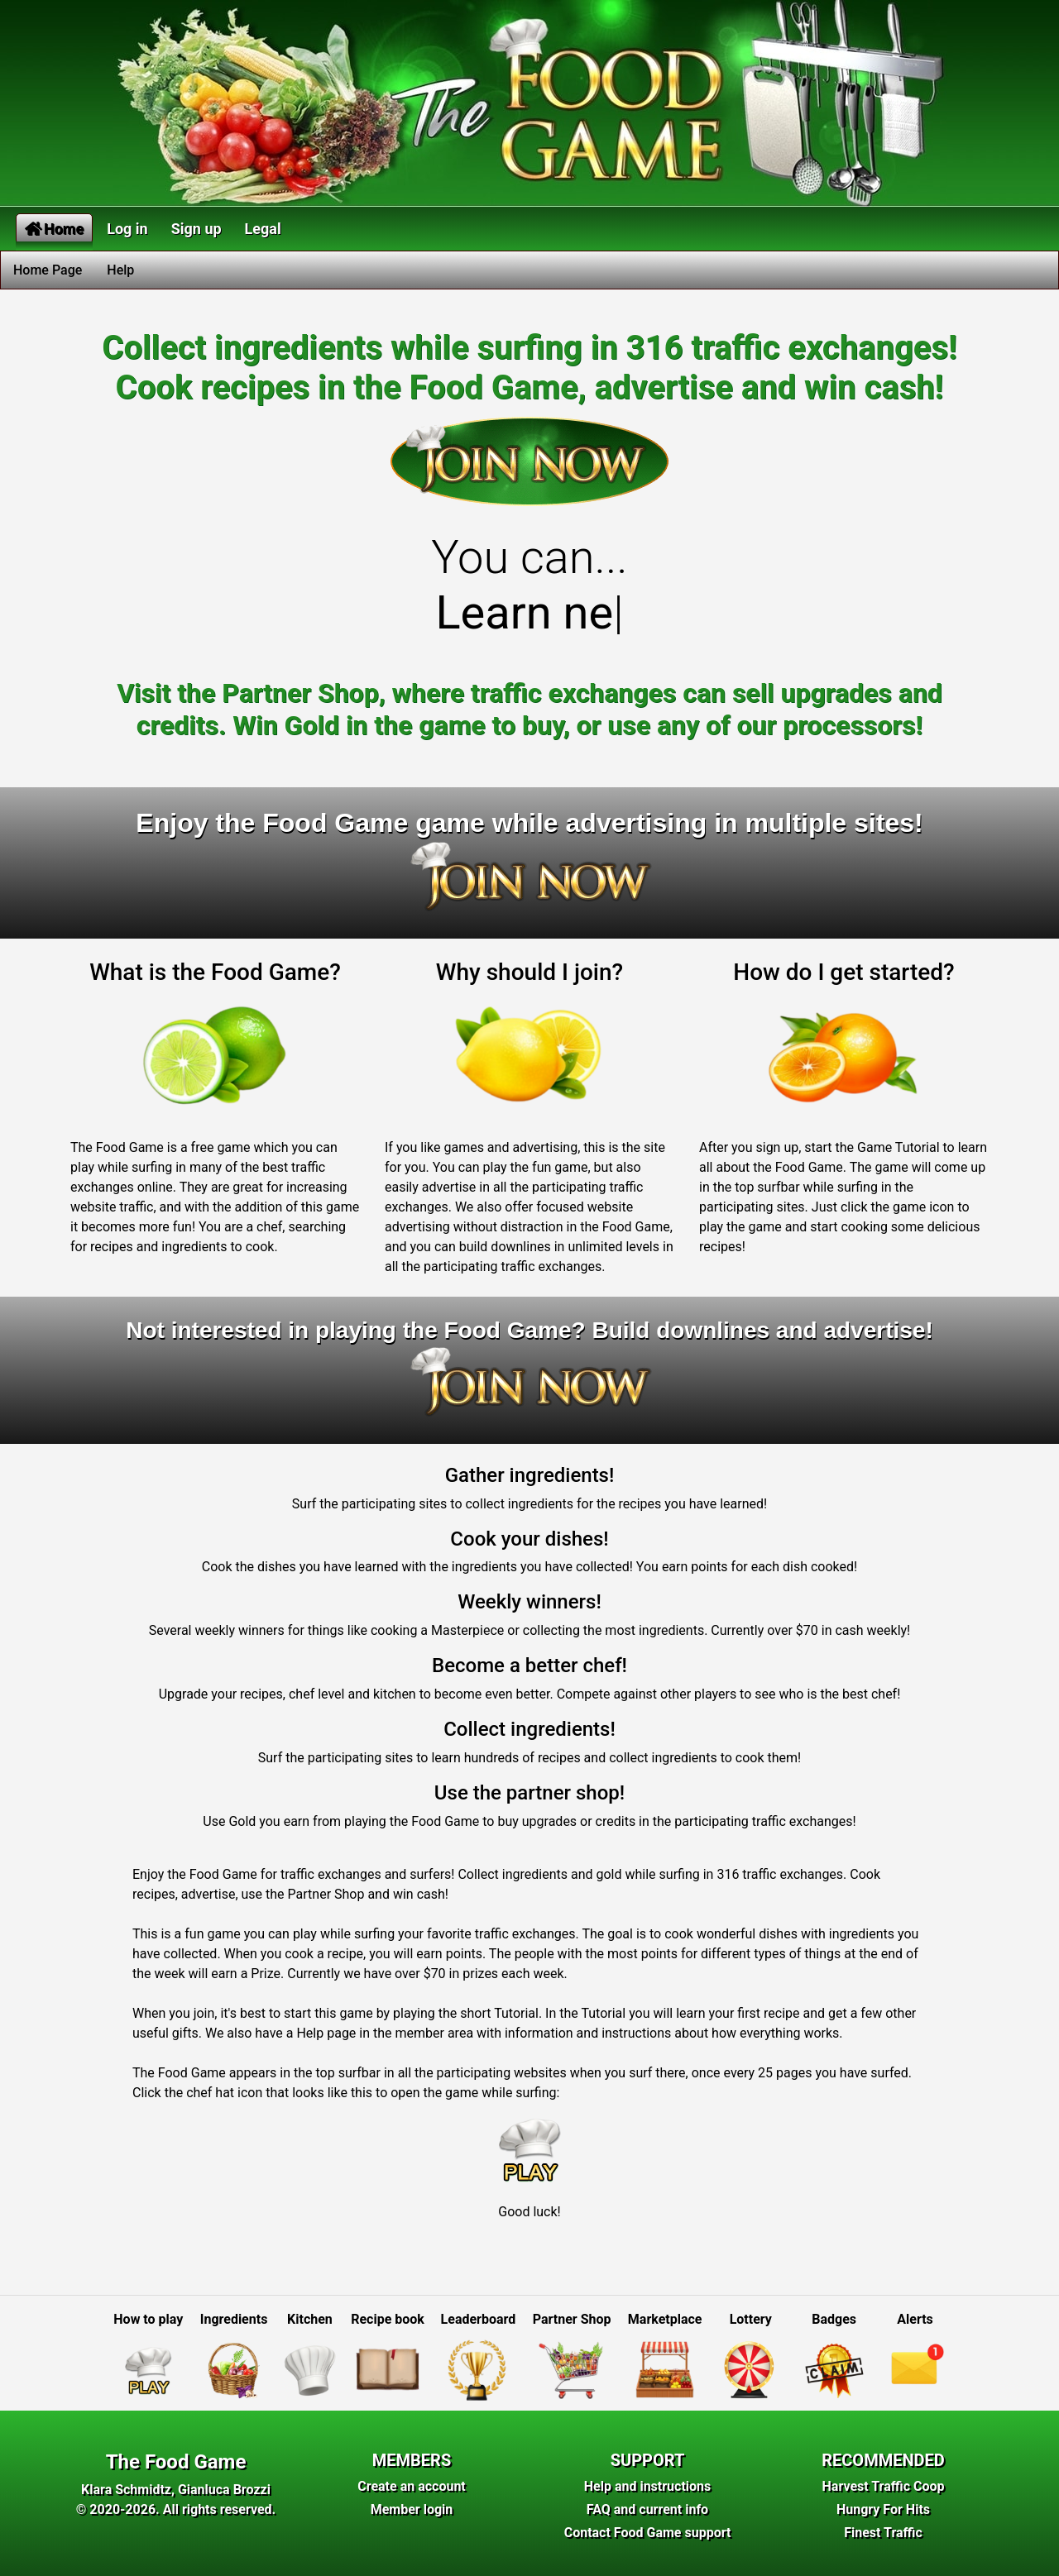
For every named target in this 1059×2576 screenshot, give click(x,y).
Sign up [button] (196, 228)
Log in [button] (127, 228)
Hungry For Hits (883, 2509)
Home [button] (54, 228)
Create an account (411, 2486)
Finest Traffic (883, 2532)
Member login (412, 2509)
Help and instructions (648, 2486)
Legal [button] (263, 228)
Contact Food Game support (647, 2532)
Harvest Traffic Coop (883, 2486)
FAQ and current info (647, 2509)
